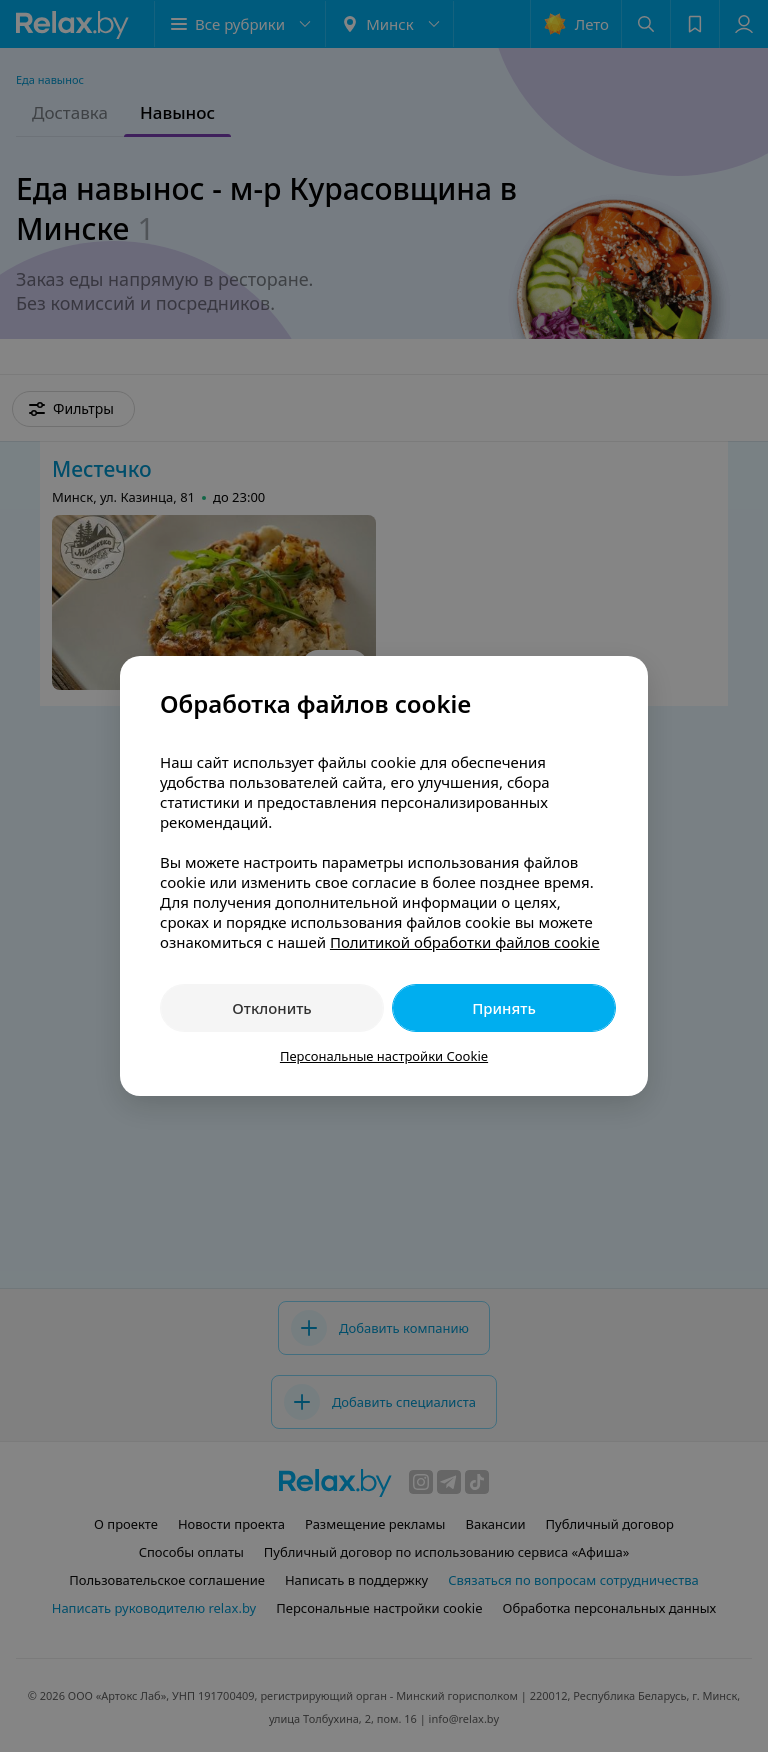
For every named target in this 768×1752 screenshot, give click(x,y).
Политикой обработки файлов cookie (465, 942)
